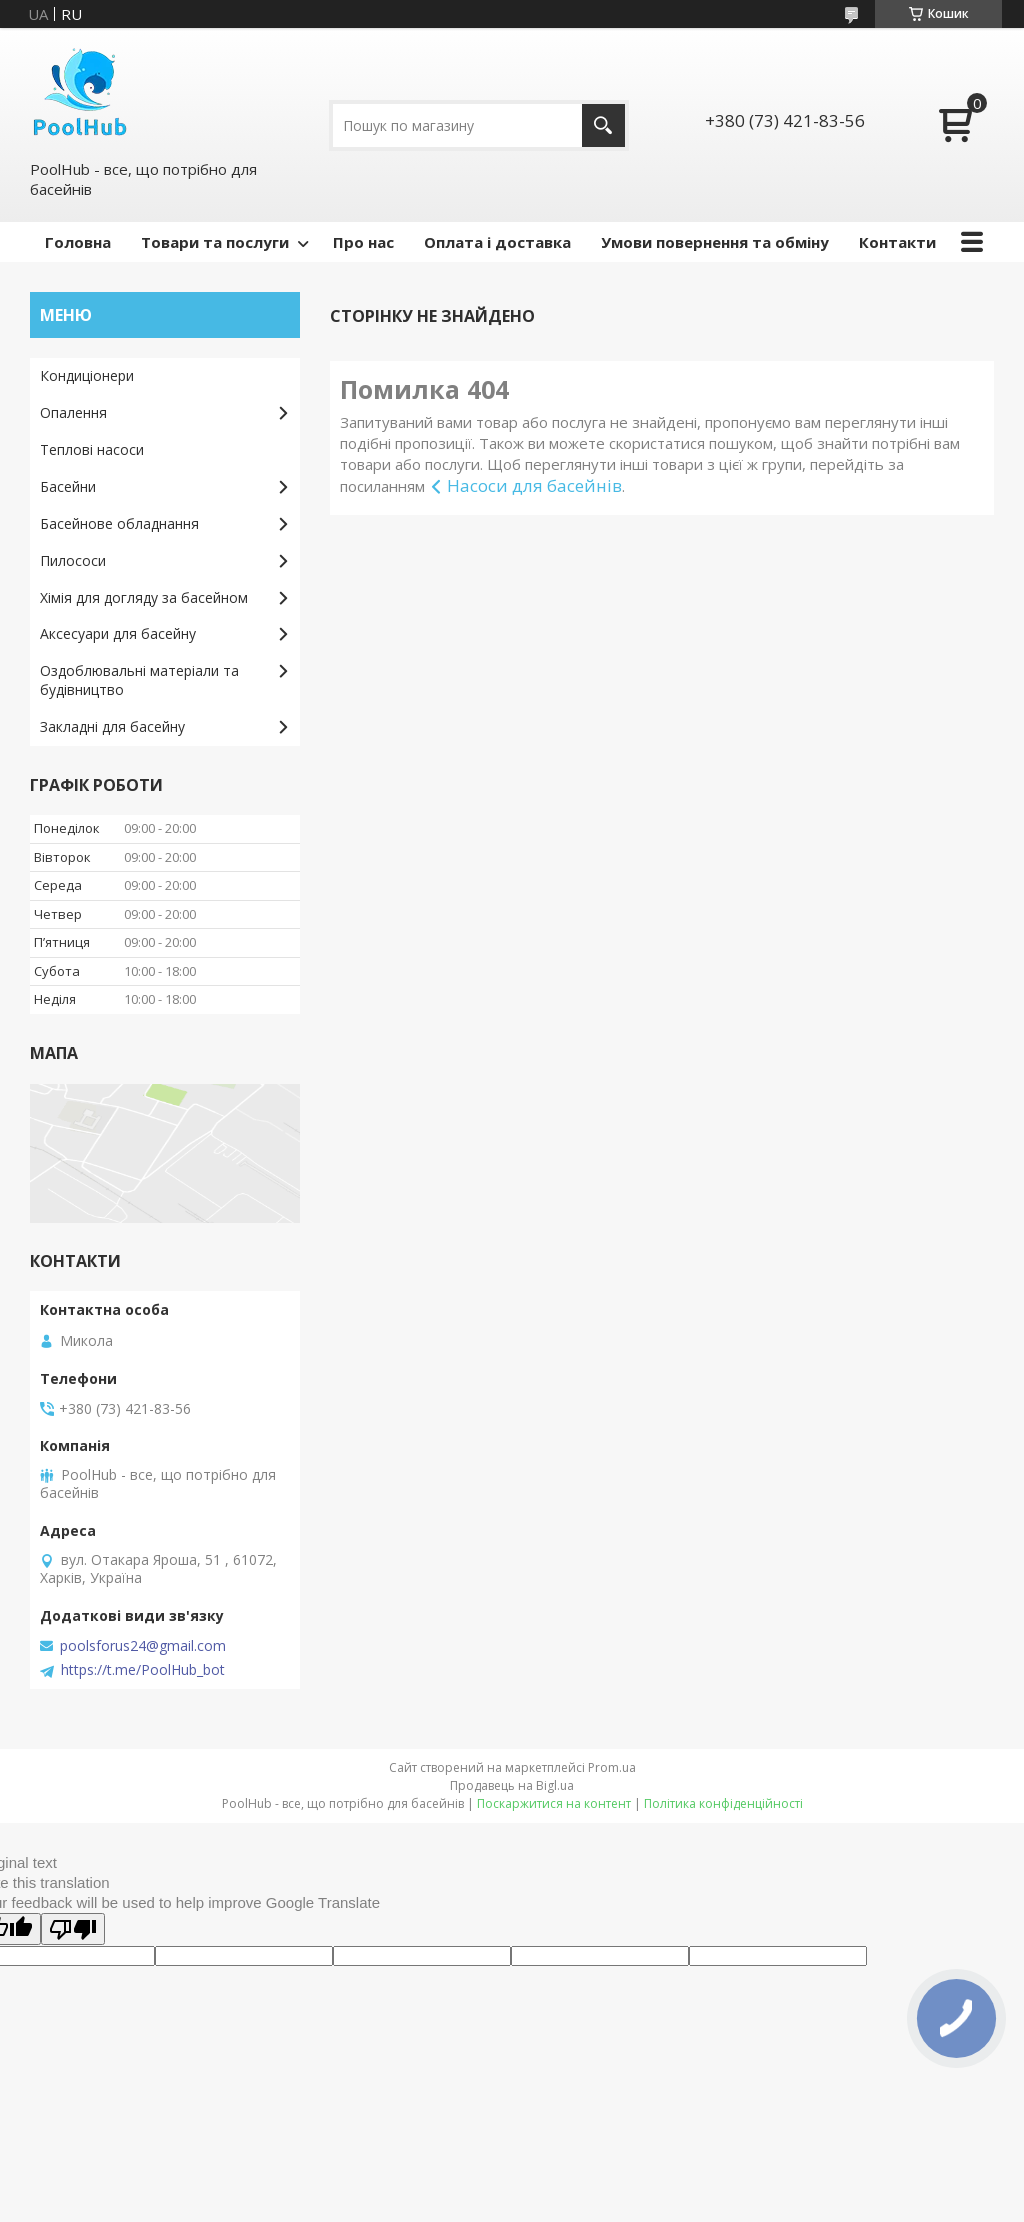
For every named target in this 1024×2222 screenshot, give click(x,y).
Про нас (363, 242)
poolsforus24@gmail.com (143, 1646)
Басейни (68, 486)
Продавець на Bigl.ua (512, 1785)
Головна (78, 242)
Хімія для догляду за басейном (144, 597)
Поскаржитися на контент (554, 1803)
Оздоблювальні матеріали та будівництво (139, 680)
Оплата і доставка (497, 242)
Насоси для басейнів (534, 485)
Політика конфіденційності (723, 1803)
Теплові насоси (92, 449)
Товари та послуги (215, 242)
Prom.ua (612, 1767)
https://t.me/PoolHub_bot (143, 1670)
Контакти (897, 242)
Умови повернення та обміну (715, 242)
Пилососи (73, 560)
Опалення (73, 412)
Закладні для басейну (112, 726)
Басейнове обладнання (119, 523)
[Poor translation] (73, 1929)
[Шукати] (603, 125)
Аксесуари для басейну (118, 633)
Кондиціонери (87, 375)
